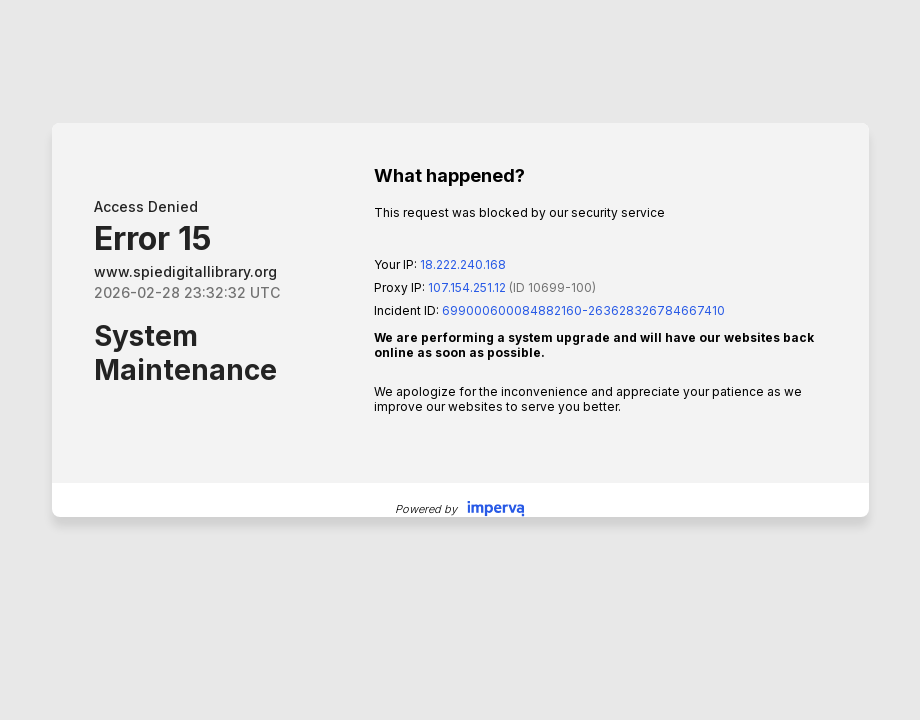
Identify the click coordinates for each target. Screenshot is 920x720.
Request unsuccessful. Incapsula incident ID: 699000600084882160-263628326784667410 (460, 360)
